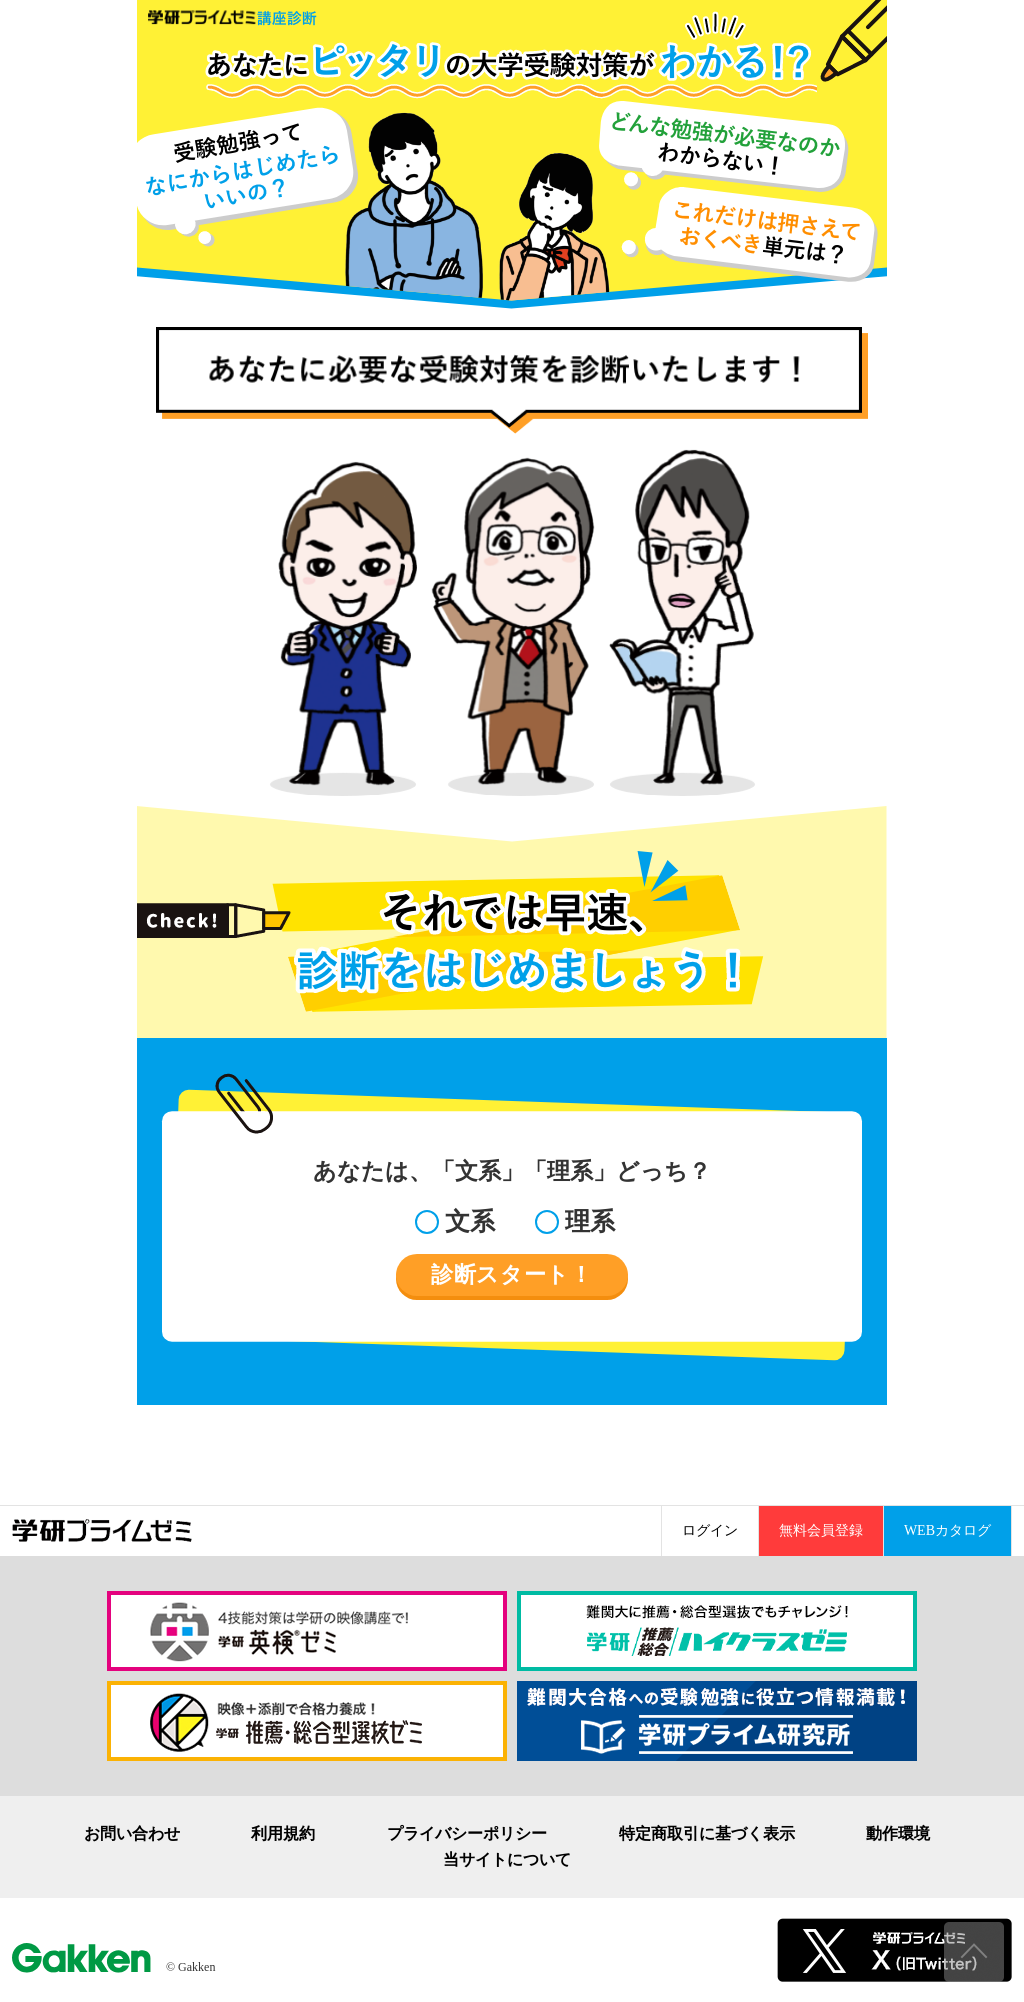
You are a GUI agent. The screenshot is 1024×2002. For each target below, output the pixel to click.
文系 (470, 1221)
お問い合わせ (132, 1834)
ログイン (710, 1530)
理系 (590, 1221)
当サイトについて (507, 1860)
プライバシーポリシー (467, 1834)
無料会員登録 (821, 1530)
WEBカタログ (947, 1530)
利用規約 (283, 1834)
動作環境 (898, 1834)
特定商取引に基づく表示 (707, 1834)
